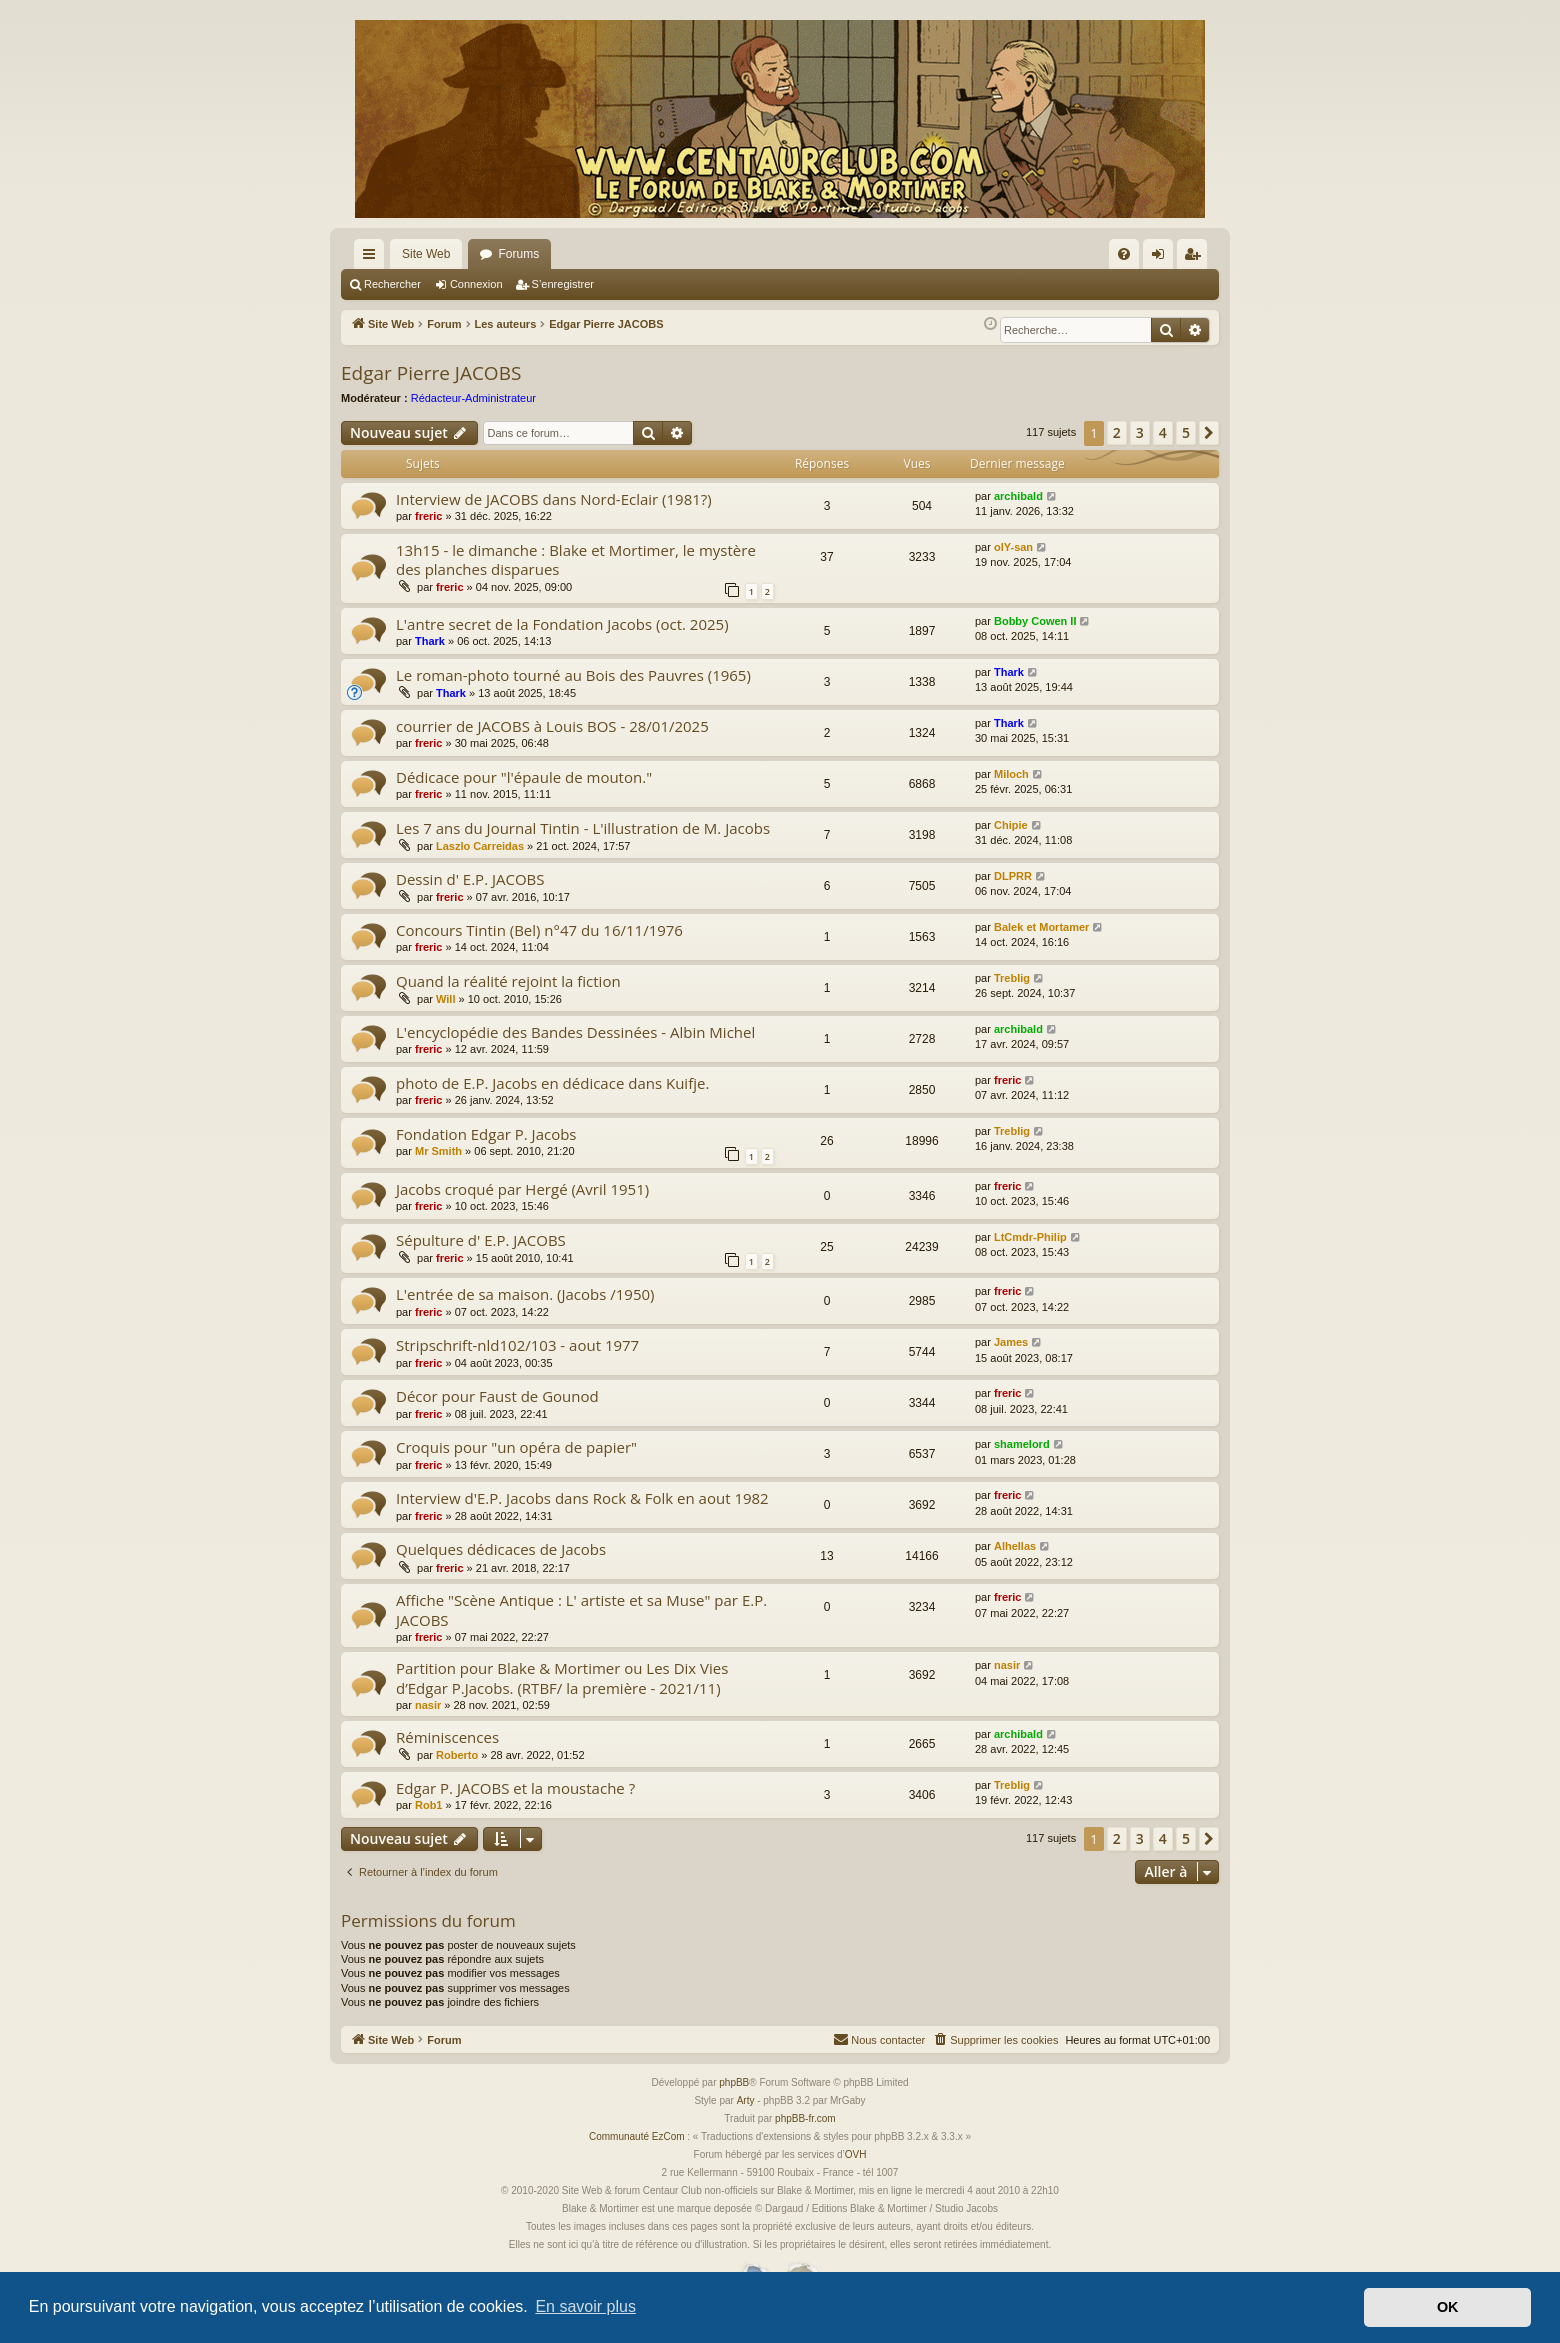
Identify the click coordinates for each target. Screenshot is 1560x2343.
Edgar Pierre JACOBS (431, 373)
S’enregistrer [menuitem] (1196, 258)
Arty (746, 2100)
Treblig (1012, 978)
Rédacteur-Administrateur (473, 398)
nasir (428, 1705)
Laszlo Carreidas (480, 846)
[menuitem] (1124, 254)
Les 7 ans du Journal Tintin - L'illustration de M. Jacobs (583, 828)
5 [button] (1186, 432)
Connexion (476, 284)
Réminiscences (447, 1737)
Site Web (426, 254)
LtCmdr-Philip (1030, 1237)
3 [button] (1140, 432)
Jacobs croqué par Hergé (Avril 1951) (522, 1189)
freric (429, 516)
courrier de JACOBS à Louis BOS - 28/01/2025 (552, 726)
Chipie (1011, 825)
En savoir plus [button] (585, 2306)
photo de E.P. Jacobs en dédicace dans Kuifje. (552, 1083)
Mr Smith (438, 1151)
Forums (518, 254)
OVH (856, 2154)
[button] (1209, 433)
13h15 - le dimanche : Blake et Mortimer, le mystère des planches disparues (576, 559)
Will (445, 999)
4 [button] (1163, 432)
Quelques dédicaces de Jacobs (501, 1549)
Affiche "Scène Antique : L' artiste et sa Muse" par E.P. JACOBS (581, 1609)
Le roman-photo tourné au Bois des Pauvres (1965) (573, 675)
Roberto (457, 1755)
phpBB (734, 2082)
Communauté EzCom (637, 2136)
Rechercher (392, 284)
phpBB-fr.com (805, 2118)
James (1011, 1342)
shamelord (1022, 1444)
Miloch (1011, 774)
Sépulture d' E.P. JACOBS (481, 1240)
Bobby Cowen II (1035, 621)
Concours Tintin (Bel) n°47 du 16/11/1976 (539, 930)
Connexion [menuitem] (1162, 258)
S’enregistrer (563, 284)
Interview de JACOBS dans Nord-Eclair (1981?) (554, 499)
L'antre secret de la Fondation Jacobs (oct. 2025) (562, 624)
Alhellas (1015, 1546)
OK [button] (1448, 2307)
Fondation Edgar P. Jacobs (486, 1134)
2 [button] (1117, 432)
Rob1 (429, 1805)
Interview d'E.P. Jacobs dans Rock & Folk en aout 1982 (582, 1498)
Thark (430, 641)
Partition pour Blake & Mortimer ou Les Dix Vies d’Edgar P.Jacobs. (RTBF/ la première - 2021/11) (562, 1677)
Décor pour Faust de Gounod (497, 1396)
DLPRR (1013, 876)
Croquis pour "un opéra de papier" (516, 1447)
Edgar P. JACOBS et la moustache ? (515, 1788)
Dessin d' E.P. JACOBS (470, 879)
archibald (1018, 496)
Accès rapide (373, 258)
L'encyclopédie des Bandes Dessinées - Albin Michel (575, 1032)
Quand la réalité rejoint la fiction (508, 981)
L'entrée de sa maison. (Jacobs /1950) (525, 1294)
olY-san (1013, 547)
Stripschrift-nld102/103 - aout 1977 (517, 1345)
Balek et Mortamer (1041, 927)
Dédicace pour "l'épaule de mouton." (524, 777)
